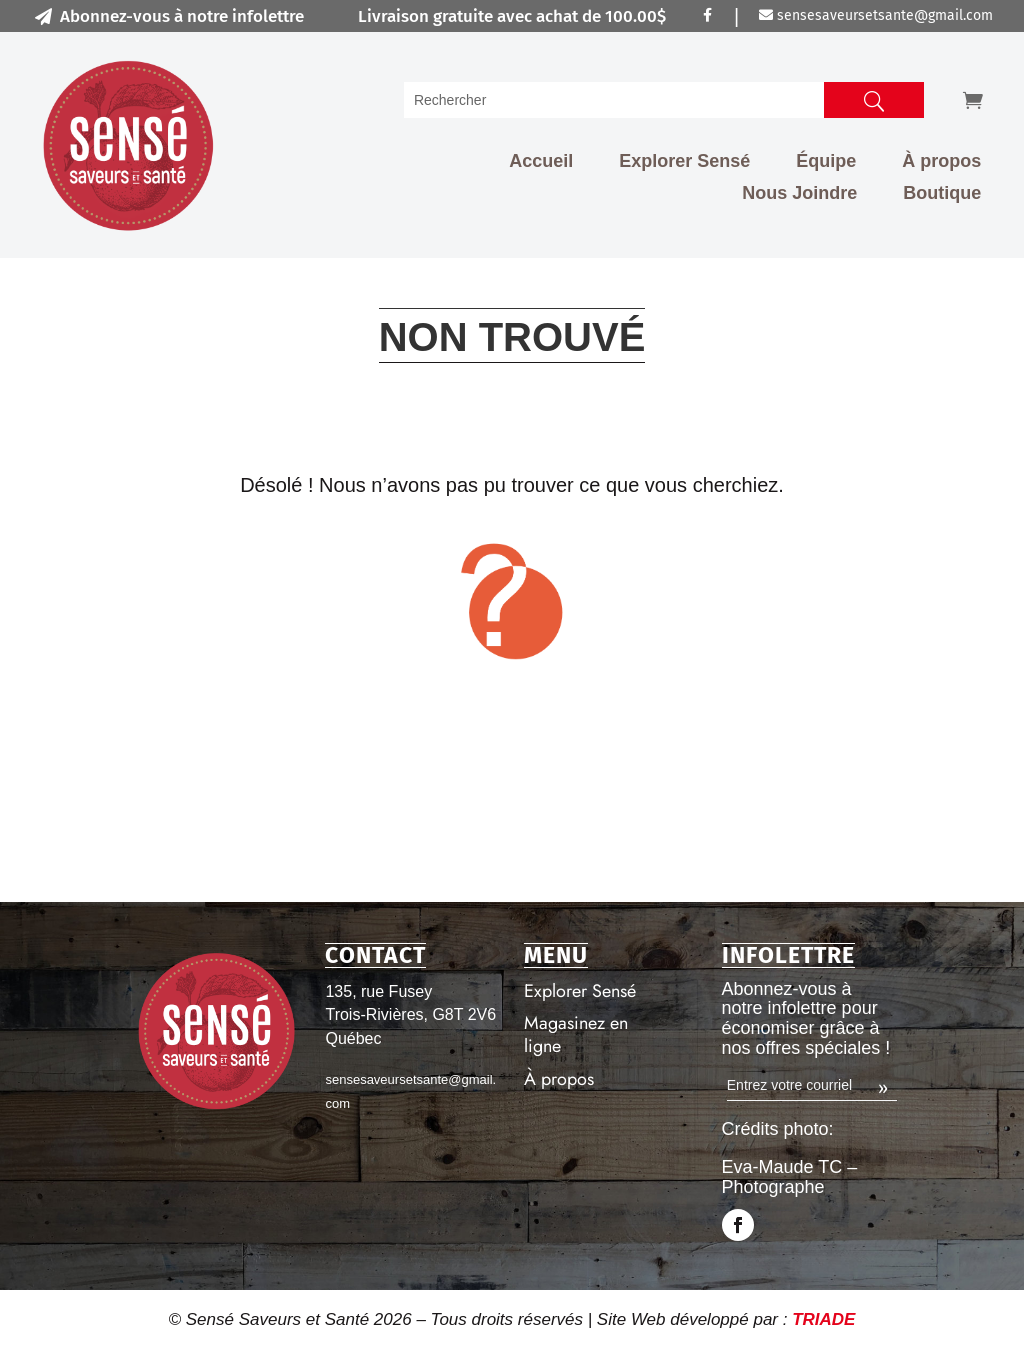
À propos (941, 161)
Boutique (942, 193)
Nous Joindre (799, 193)
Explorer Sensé (684, 161)
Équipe (826, 161)
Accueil (541, 161)
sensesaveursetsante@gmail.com (876, 15)
